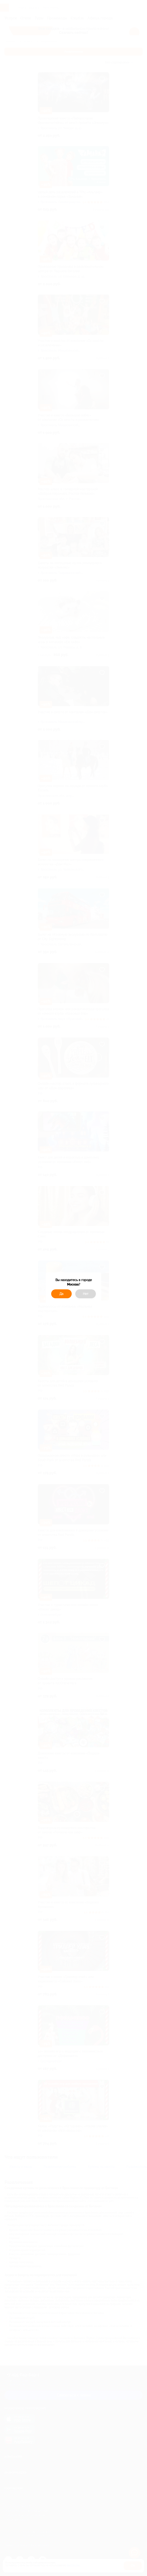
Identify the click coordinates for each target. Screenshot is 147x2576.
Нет (85, 1294)
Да (61, 1294)
